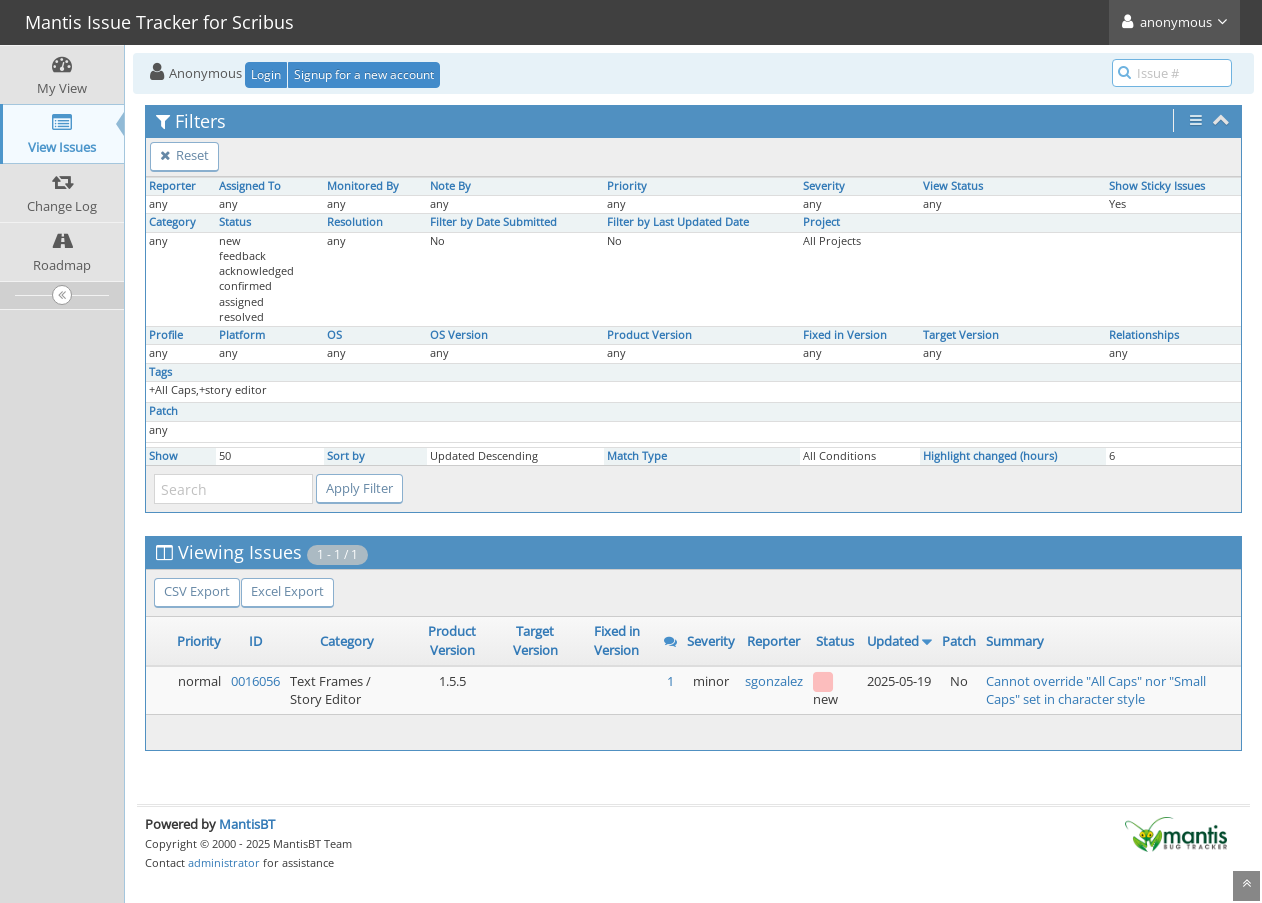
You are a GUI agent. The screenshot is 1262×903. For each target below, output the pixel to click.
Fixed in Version (845, 335)
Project (821, 222)
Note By (450, 186)
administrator (224, 862)
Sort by (346, 456)
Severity (824, 186)
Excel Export (287, 591)
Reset (184, 155)
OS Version (459, 335)
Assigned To (250, 186)
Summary (1015, 641)
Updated (893, 641)
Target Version (961, 335)
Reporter (172, 186)
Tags (160, 372)
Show (163, 456)
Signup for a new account (364, 74)
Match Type (637, 456)
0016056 (255, 681)
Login (266, 74)
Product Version (649, 335)
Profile (166, 335)
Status (235, 222)
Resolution (355, 222)
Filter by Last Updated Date (678, 222)
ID (255, 641)
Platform (242, 335)
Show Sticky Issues (1157, 186)
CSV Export (197, 591)
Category (172, 222)
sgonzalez (774, 681)
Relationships (1144, 335)
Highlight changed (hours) (990, 456)
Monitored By (363, 186)
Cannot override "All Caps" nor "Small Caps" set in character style (1096, 690)
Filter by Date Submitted (493, 222)
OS (334, 335)
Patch (163, 411)
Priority (627, 186)
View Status (953, 186)
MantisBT (247, 824)
